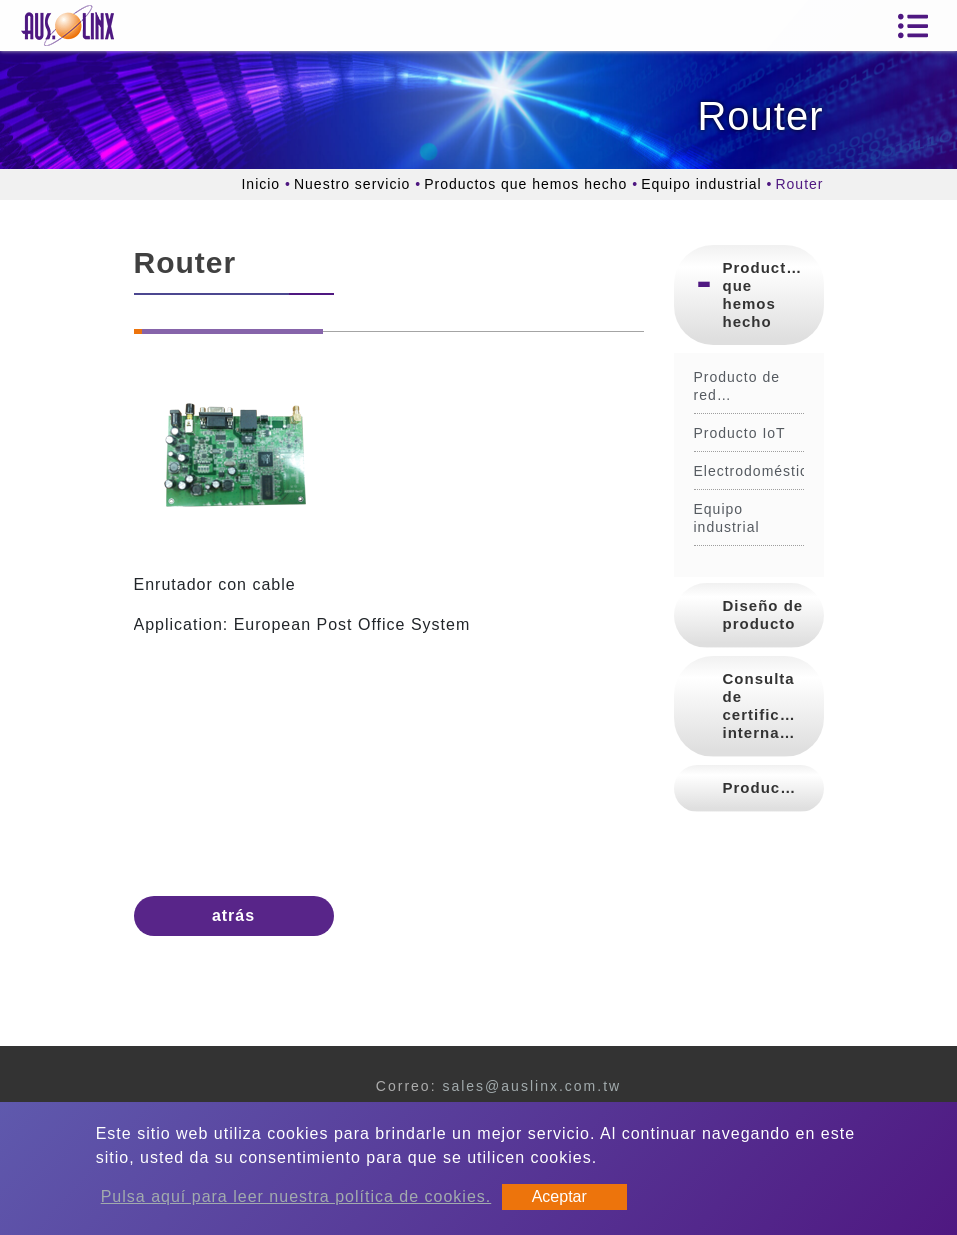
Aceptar (559, 1196)
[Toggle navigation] (913, 26)
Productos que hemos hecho (525, 184)
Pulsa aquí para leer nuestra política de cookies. (296, 1196)
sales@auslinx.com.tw (531, 1086)
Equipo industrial (701, 184)
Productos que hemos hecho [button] (764, 294)
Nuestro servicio (352, 184)
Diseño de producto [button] (763, 614)
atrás (233, 915)
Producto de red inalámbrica (737, 386)
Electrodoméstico (749, 471)
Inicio (260, 184)
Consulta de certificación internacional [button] (773, 705)
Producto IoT (740, 433)
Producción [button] (769, 787)
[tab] (749, 295)
